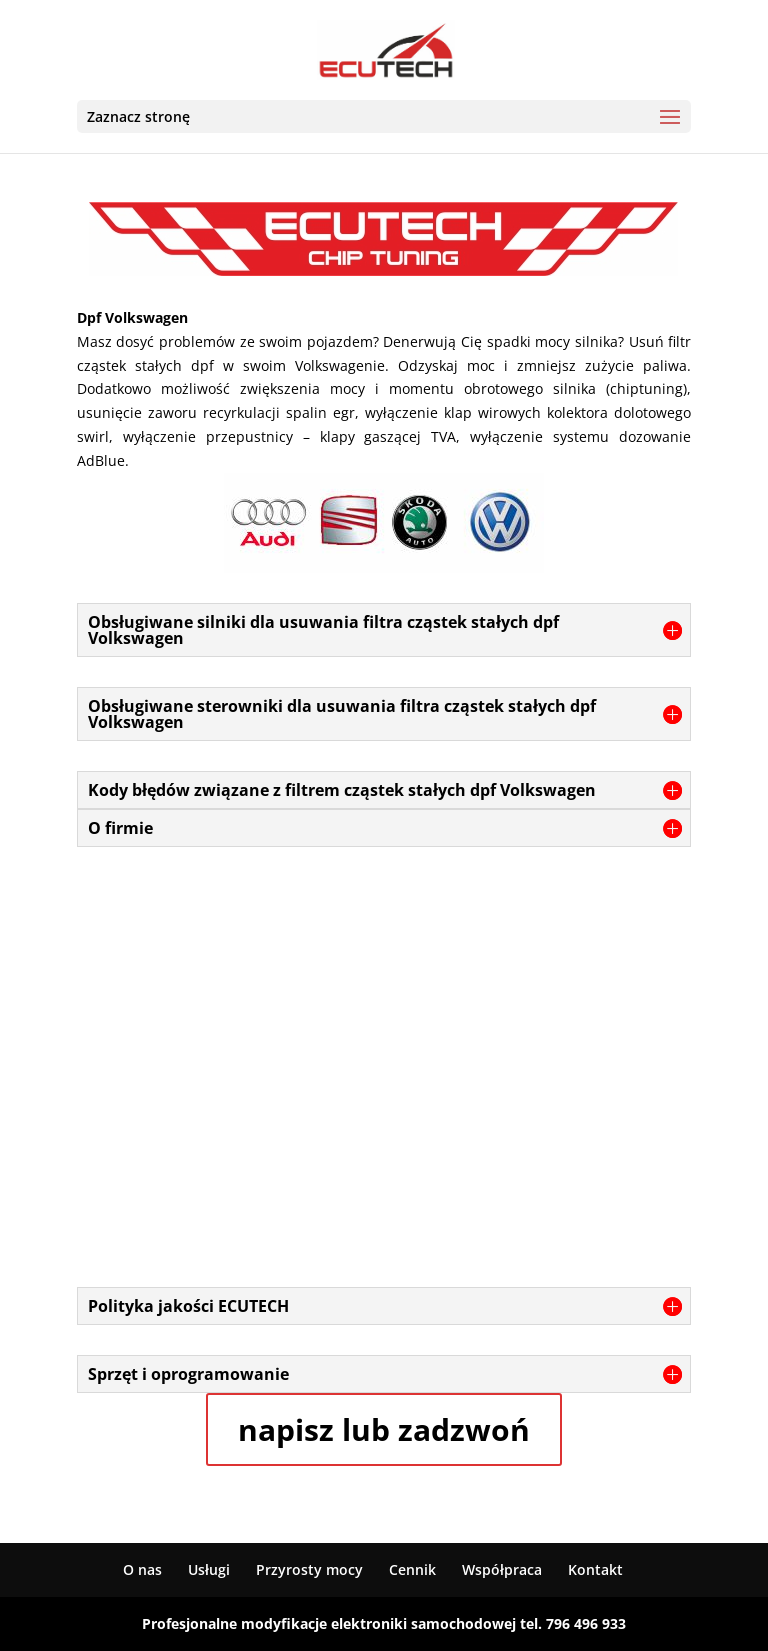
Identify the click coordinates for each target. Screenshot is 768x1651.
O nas (142, 1569)
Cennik (412, 1569)
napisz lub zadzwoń (384, 1429)
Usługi (209, 1569)
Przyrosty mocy (309, 1569)
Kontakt (595, 1569)
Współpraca (502, 1569)
